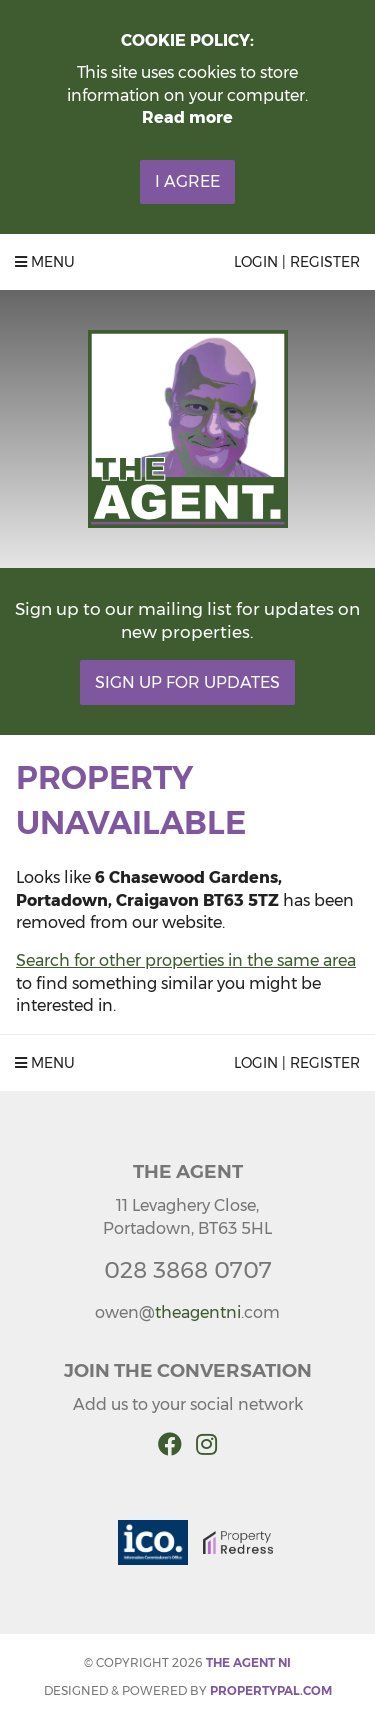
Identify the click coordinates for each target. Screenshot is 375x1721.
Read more (187, 117)
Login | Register (297, 262)
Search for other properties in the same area (186, 960)
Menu (45, 262)
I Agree (187, 181)
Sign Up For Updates (187, 682)
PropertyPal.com (271, 1690)
